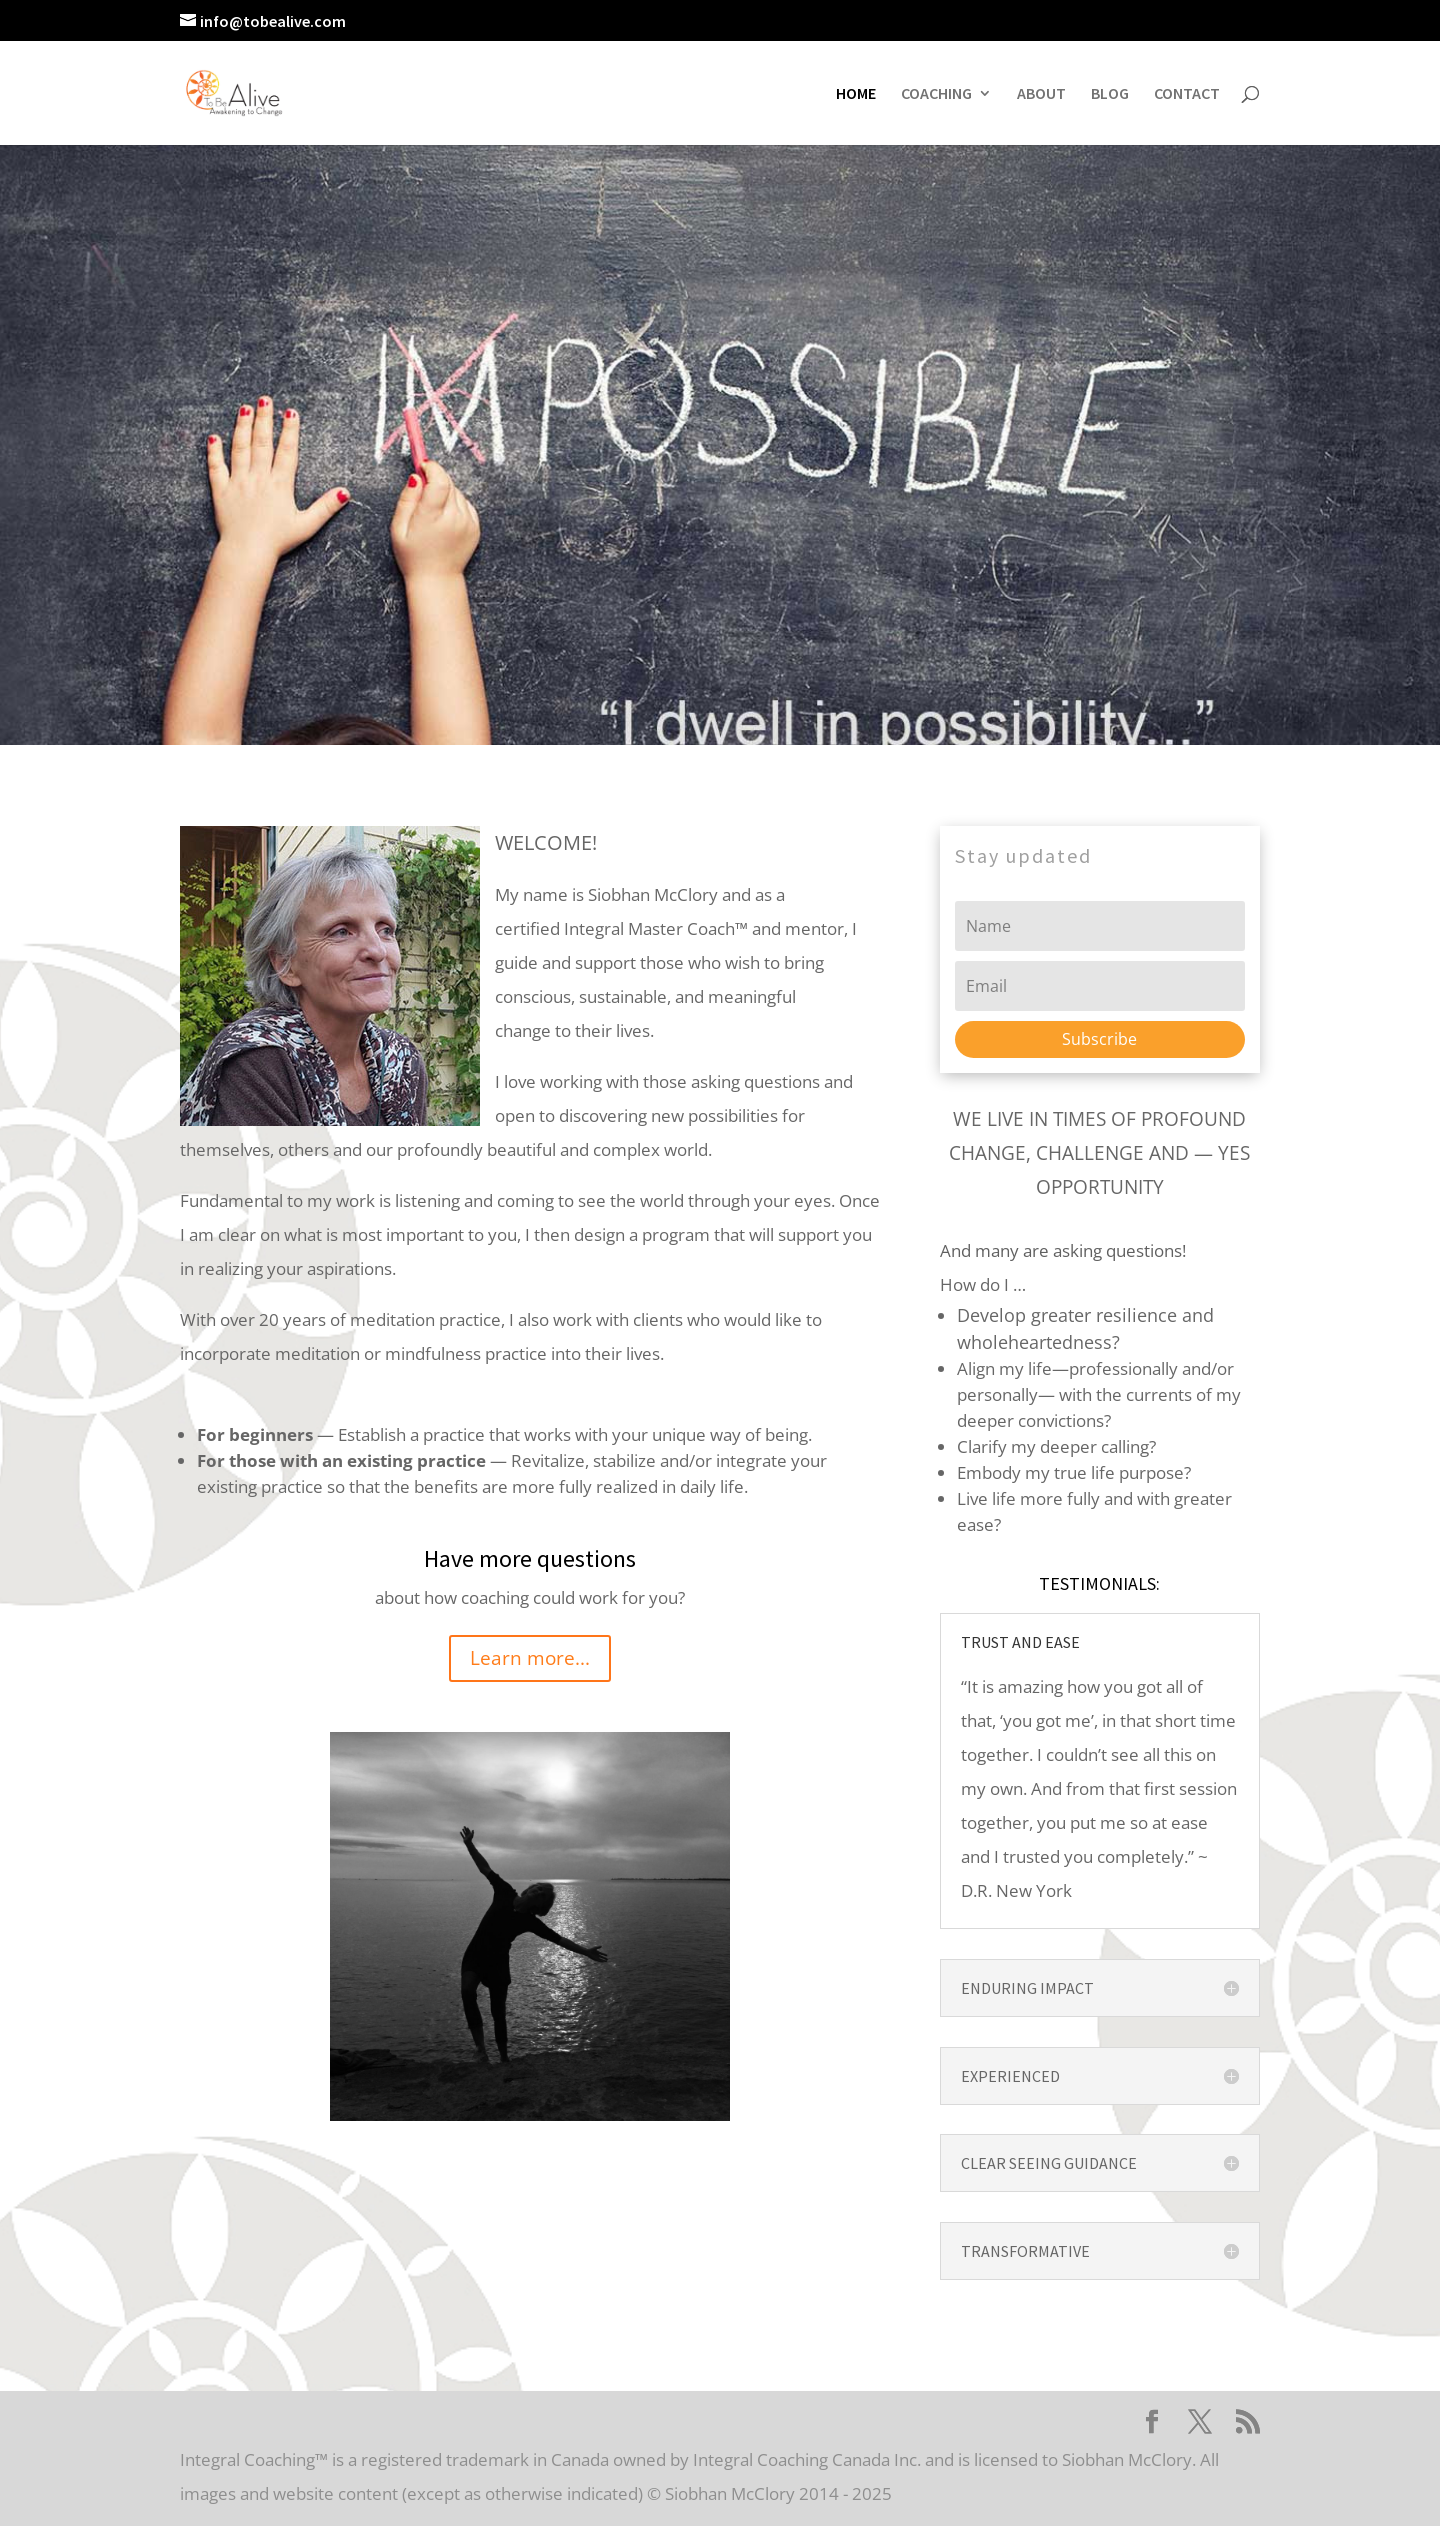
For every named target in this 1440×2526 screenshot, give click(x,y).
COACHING (936, 94)
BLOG (1110, 94)
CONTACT (1187, 94)
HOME (856, 94)
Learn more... (530, 1658)
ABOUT (1041, 94)
